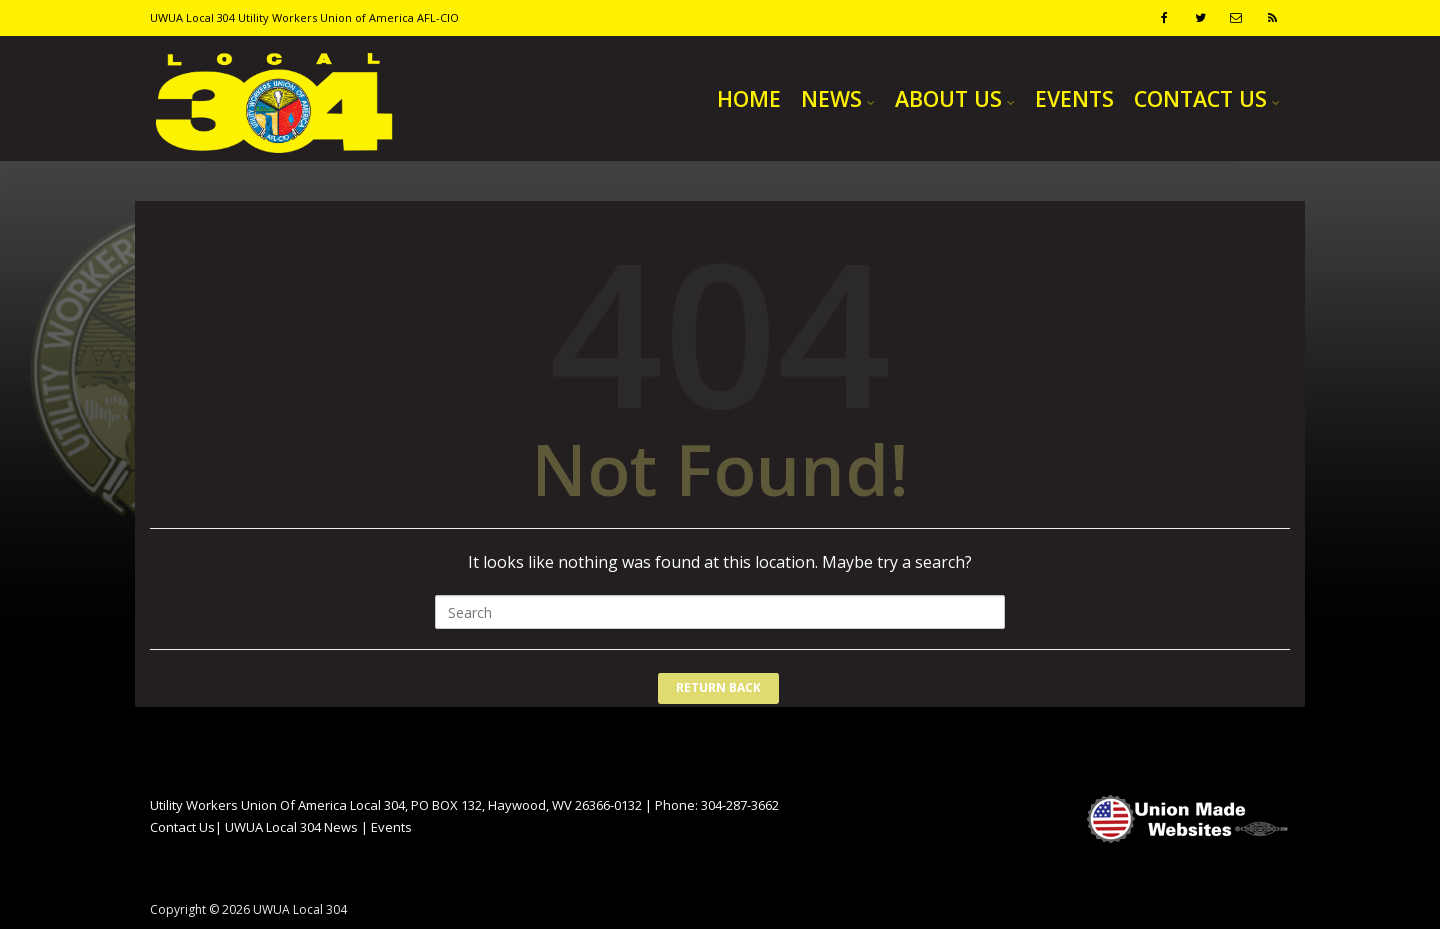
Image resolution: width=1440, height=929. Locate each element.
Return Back (718, 687)
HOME (749, 98)
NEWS (831, 98)
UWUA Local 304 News (291, 827)
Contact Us (182, 827)
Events (391, 827)
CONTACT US (1200, 98)
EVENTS (1074, 98)
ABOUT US (948, 98)
